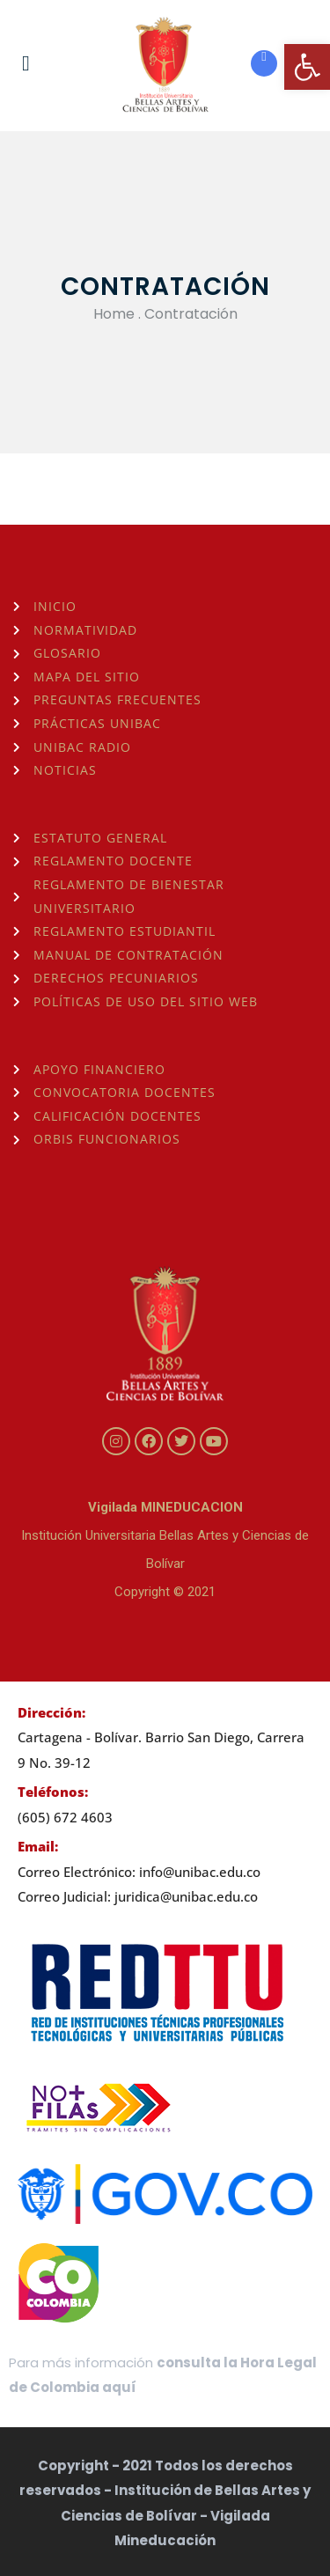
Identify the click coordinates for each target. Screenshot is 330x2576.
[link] (307, 67)
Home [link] (114, 314)
